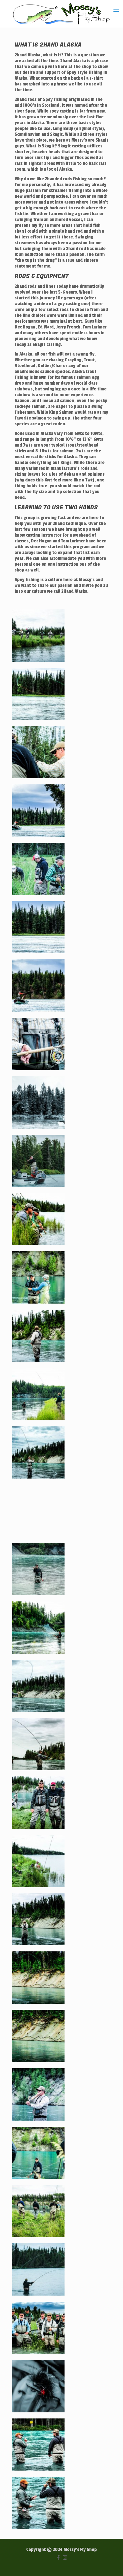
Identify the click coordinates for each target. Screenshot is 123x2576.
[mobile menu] (116, 10)
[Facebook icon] (58, 2558)
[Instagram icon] (64, 2558)
